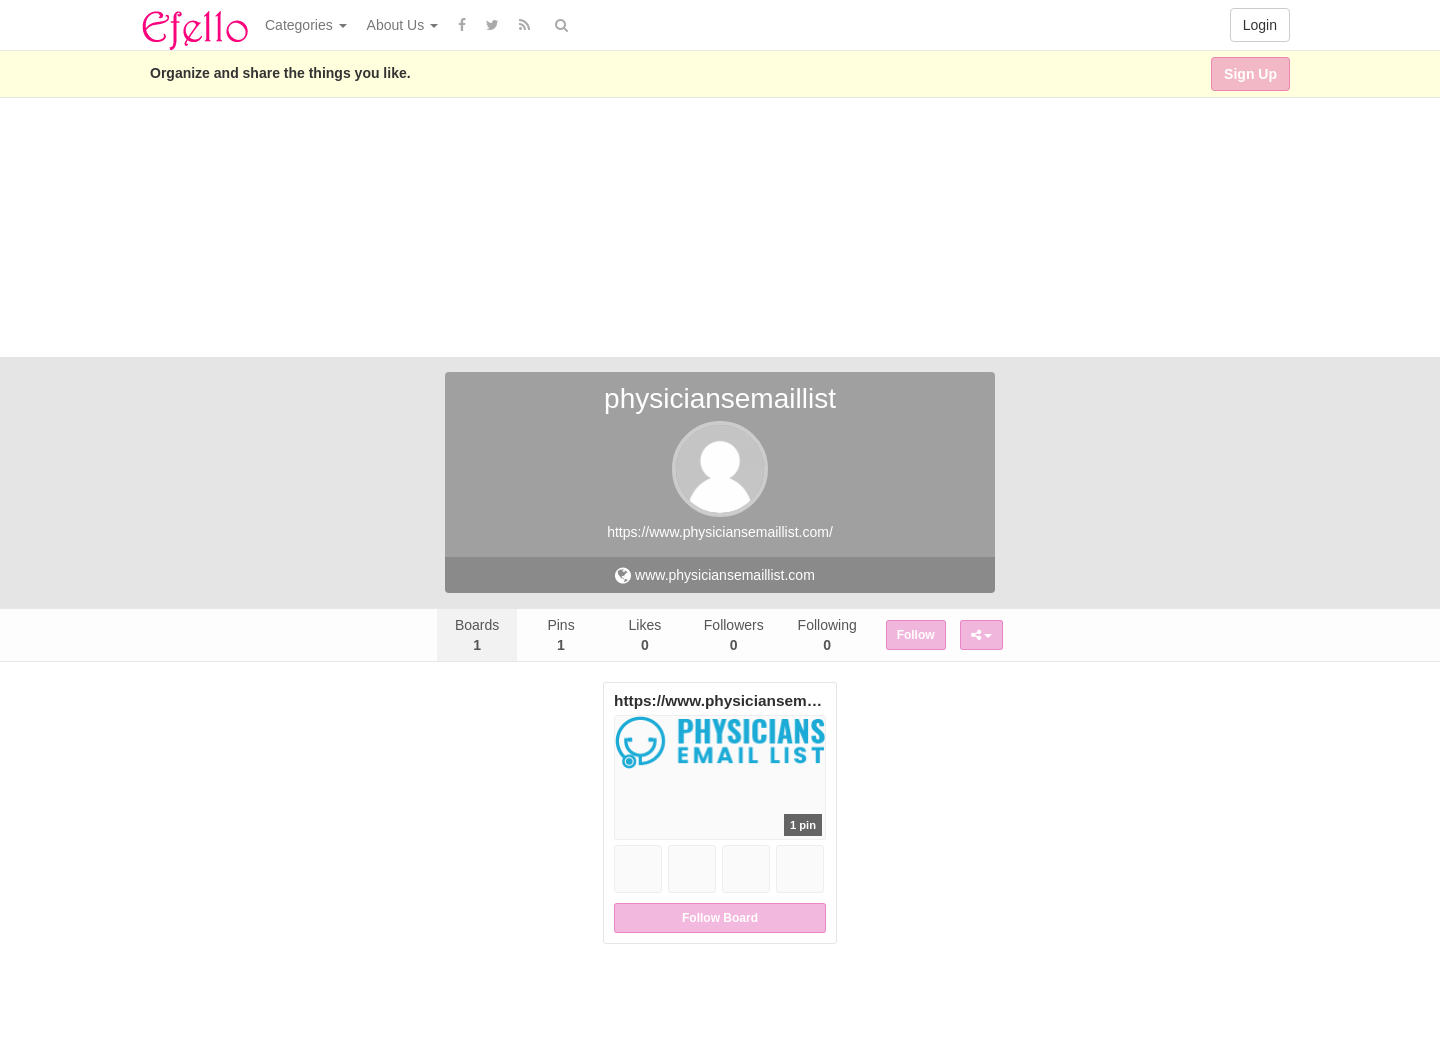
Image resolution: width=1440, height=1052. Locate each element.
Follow (916, 635)
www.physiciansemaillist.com (715, 575)
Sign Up (1250, 74)
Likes (645, 635)
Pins (560, 635)
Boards (477, 635)
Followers (734, 635)
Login (1260, 25)
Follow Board (720, 918)
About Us (402, 25)
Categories (306, 25)
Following (827, 635)
